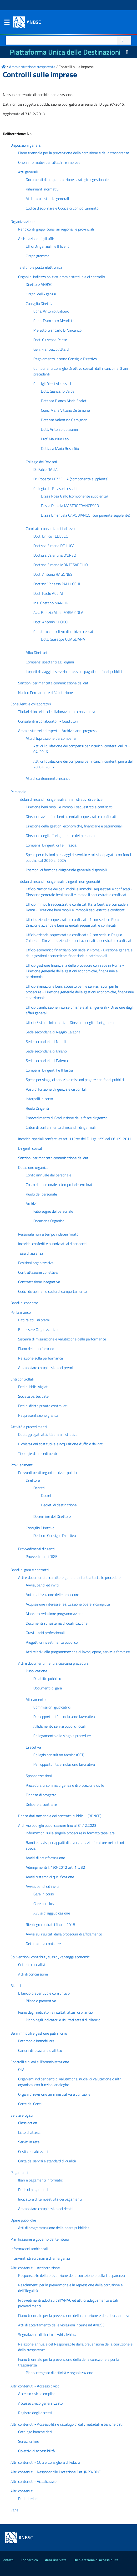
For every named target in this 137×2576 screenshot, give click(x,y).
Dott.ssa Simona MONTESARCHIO (60, 565)
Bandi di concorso (24, 1303)
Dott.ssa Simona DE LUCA (54, 546)
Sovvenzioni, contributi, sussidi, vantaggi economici (50, 1957)
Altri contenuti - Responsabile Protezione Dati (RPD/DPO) (55, 2472)
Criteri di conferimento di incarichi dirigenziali (61, 1127)
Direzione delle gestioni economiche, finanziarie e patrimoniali (74, 826)
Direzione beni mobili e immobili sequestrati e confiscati (69, 807)
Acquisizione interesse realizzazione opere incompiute (68, 1604)
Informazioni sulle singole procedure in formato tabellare (70, 1833)
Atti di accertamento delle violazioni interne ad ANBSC (61, 2325)
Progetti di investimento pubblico (52, 1642)
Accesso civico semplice (36, 2393)
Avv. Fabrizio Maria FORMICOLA (58, 612)
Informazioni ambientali (29, 2249)
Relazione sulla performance (40, 1358)
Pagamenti (19, 2172)
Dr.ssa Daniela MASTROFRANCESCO (70, 505)
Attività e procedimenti (28, 1427)
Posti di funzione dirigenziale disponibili (56, 1089)
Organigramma (37, 256)
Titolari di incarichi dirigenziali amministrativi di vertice (60, 799)
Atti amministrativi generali (47, 198)
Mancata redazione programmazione (54, 1613)
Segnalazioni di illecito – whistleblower (49, 2334)
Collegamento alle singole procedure (62, 1736)
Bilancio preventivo (41, 2001)
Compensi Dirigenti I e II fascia (49, 1070)
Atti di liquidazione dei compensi (51, 738)
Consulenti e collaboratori (30, 704)
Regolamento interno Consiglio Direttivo (65, 359)
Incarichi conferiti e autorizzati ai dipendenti (52, 1244)
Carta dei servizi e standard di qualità (47, 2161)
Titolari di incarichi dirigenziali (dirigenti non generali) (59, 881)
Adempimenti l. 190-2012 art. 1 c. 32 (55, 1867)
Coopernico (29, 2560)
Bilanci (15, 1985)
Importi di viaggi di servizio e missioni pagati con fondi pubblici (74, 671)
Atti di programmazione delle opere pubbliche (53, 2228)
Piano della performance (37, 1348)
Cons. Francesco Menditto (53, 320)
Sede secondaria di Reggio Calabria (53, 1032)
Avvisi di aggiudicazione (51, 1913)
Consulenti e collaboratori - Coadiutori (48, 721)
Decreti (39, 1488)
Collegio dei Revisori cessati (54, 488)
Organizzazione (22, 221)
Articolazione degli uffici (36, 238)
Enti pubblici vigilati (33, 1387)
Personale (18, 792)
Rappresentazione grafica (38, 1415)
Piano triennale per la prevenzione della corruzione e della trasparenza (73, 153)
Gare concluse (44, 1903)
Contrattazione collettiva (38, 1272)
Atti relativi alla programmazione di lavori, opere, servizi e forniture (78, 1652)
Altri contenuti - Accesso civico (34, 2386)
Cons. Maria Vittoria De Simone (65, 410)
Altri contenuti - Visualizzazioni (34, 2481)
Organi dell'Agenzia (41, 294)
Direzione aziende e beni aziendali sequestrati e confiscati (71, 816)
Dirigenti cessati (30, 1148)
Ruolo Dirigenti (37, 1108)
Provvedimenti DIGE (41, 1556)
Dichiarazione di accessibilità (96, 2560)
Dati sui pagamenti (33, 2189)
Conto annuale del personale (48, 1175)
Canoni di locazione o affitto (40, 2050)
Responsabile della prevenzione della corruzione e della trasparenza (71, 2275)
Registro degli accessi (35, 2413)
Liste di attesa (29, 2132)
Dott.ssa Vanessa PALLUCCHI (56, 584)
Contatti (7, 2560)
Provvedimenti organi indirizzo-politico (48, 1472)
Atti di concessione (33, 1974)
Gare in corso (43, 1894)
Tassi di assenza (30, 1253)
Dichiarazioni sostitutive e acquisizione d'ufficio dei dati (60, 1444)
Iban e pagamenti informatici (40, 2180)
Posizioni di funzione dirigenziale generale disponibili (66, 870)
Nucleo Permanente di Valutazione (45, 692)
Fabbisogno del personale (53, 1211)
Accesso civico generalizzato (40, 2403)
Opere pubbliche (23, 2220)
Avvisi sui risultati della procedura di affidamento (64, 1934)
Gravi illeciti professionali (45, 1633)
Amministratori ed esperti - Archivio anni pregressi (57, 731)
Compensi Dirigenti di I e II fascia (51, 845)
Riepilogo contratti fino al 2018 (50, 1924)
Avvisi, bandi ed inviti (42, 1585)
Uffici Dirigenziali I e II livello (47, 246)
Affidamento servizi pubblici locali (59, 1726)
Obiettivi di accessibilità (36, 2451)
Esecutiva (33, 1747)
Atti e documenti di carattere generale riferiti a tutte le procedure (69, 1577)
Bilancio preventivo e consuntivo (44, 1993)
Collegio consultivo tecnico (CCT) (58, 1755)
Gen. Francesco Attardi (51, 349)
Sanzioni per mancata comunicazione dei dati (53, 683)
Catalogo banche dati (35, 2432)
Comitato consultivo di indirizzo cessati (63, 631)
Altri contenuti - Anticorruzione (35, 2268)
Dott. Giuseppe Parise (50, 340)
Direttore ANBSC (39, 284)
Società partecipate (33, 1396)
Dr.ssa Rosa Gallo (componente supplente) (74, 496)
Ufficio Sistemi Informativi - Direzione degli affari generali (70, 1022)
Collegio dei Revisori (41, 462)
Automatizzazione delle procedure (52, 1594)
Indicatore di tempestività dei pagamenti (50, 2199)
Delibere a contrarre (41, 1804)
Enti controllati (22, 1379)
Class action (27, 2123)
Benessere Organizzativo (37, 1329)
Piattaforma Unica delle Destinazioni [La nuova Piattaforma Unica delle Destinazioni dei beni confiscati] (65, 51)
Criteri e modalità (31, 1964)
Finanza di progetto (41, 1795)
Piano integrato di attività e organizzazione (59, 2373)
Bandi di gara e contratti (29, 1570)
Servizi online (28, 2441)
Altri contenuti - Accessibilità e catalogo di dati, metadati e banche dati (66, 2424)
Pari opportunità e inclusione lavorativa (64, 1716)
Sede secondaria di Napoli (46, 1041)
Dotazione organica (33, 1167)
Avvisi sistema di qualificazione (50, 1877)
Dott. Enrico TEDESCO (50, 536)
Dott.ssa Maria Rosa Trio (60, 448)
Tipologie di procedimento (38, 1453)
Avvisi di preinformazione (45, 1858)
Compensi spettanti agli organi (50, 662)
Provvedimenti (21, 1465)
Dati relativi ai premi (34, 1320)
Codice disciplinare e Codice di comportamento (62, 208)
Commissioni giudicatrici (52, 1707)
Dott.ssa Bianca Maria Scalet (63, 401)
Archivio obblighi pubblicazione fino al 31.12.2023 (57, 1825)
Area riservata (55, 2560)
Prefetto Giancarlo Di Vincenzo (57, 330)
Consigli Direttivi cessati (52, 383)
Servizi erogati (21, 2115)
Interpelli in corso (39, 1099)
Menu (7, 23)
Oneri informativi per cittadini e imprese (49, 162)
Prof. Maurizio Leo (55, 439)
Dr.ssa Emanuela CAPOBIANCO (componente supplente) (85, 515)
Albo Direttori (36, 652)
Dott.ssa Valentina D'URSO (54, 555)
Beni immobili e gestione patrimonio (38, 2033)
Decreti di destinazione (59, 1505)
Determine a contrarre (43, 1943)
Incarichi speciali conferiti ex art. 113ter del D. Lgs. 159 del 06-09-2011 (75, 1139)
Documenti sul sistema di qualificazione (56, 1623)
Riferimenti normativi (42, 189)
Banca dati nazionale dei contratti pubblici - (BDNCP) (59, 1816)
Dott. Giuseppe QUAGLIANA (63, 639)
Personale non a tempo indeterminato (48, 1234)
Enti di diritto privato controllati (42, 1406)
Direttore (33, 1480)
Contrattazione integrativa (39, 1282)
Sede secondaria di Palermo (47, 1060)
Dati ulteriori (27, 2498)
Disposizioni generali (26, 145)
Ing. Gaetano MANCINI (51, 603)
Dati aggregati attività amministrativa (47, 1434)
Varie (14, 2510)
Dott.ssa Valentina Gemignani (64, 420)
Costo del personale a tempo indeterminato (60, 1184)
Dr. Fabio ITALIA (45, 469)
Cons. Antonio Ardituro (51, 311)
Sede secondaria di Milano (46, 1051)
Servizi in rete (29, 2142)
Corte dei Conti (29, 2104)
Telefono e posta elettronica (40, 267)
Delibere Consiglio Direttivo (54, 1535)
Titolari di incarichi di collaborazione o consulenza (56, 711)
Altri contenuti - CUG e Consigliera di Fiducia (45, 2462)
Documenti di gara (47, 1688)
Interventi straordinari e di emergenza (40, 2258)
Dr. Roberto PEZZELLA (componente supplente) (70, 479)
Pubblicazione (36, 1671)
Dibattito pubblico (47, 1678)
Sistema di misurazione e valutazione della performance (62, 1339)
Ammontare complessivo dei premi (45, 1367)
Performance (20, 1312)
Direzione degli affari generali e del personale (61, 835)
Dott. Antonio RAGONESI (53, 574)
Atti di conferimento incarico (48, 778)
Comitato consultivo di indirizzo (50, 528)
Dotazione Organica (48, 1221)
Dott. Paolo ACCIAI (48, 593)
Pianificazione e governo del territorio (39, 2239)
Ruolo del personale (41, 1194)
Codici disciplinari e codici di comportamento (52, 1291)
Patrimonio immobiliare (36, 2041)
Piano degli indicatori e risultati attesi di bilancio (55, 2012)
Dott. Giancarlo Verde (57, 391)
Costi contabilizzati (33, 2151)
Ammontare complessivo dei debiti (45, 2209)
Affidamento (36, 1699)
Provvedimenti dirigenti (36, 1549)
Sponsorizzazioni (39, 1776)
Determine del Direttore (52, 1516)
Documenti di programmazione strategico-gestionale (67, 179)
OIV (21, 2069)
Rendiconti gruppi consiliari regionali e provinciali (56, 229)
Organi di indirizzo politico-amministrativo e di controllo (61, 277)
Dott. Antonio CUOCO (50, 622)
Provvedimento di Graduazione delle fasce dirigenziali (67, 1118)
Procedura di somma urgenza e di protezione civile (65, 1785)
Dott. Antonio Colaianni (59, 429)
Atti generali (28, 172)
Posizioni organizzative (36, 1263)
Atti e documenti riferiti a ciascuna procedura (53, 1663)
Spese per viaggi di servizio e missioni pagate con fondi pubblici (75, 1080)
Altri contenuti (21, 2491)
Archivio (32, 1203)
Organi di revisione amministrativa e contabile (54, 2094)
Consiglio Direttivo (40, 303)
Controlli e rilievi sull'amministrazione (39, 2062)
